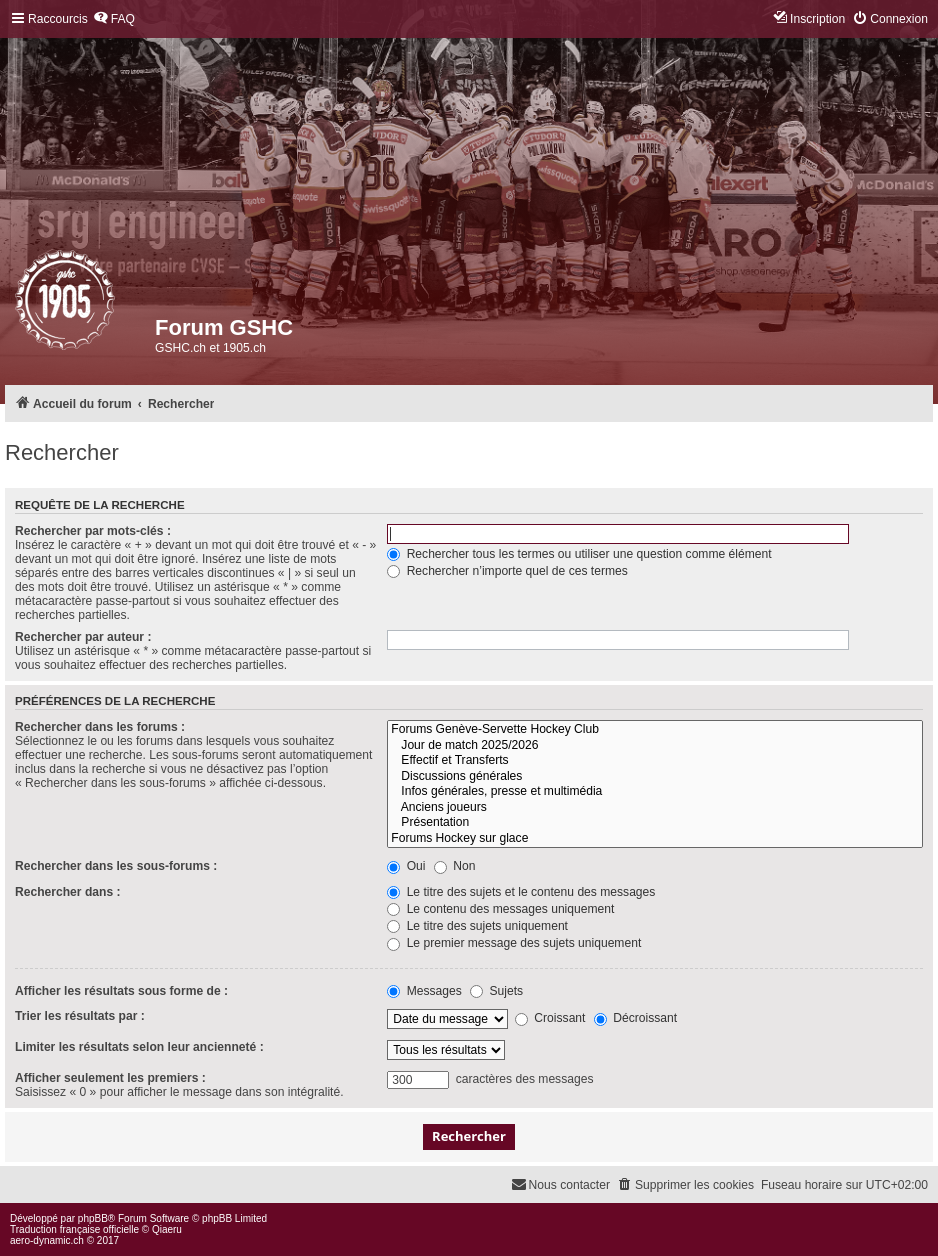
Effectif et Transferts (655, 761)
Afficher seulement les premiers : (110, 1078)
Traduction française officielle (74, 1229)
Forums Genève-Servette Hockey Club (655, 730)
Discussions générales (655, 777)
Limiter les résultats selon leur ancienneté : (139, 1047)
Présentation (655, 823)
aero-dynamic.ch (47, 1240)
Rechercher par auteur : (83, 637)
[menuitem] (114, 19)
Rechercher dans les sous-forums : (116, 866)
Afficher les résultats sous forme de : (121, 991)
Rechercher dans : (68, 892)
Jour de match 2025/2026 (655, 746)
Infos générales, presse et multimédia (655, 792)
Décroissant (635, 1018)
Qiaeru (167, 1229)
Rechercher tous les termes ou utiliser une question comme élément (579, 554)
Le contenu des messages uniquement (500, 909)
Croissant (550, 1018)
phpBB (93, 1218)
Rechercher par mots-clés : (93, 531)
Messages (424, 991)
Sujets (496, 991)
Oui (406, 866)
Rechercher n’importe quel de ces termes (507, 571)
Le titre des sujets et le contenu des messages (521, 892)
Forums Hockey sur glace (655, 839)
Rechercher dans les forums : (100, 727)
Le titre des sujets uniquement (477, 926)
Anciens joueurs (655, 808)
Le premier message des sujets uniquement (514, 943)
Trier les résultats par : (80, 1016)
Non (455, 866)
